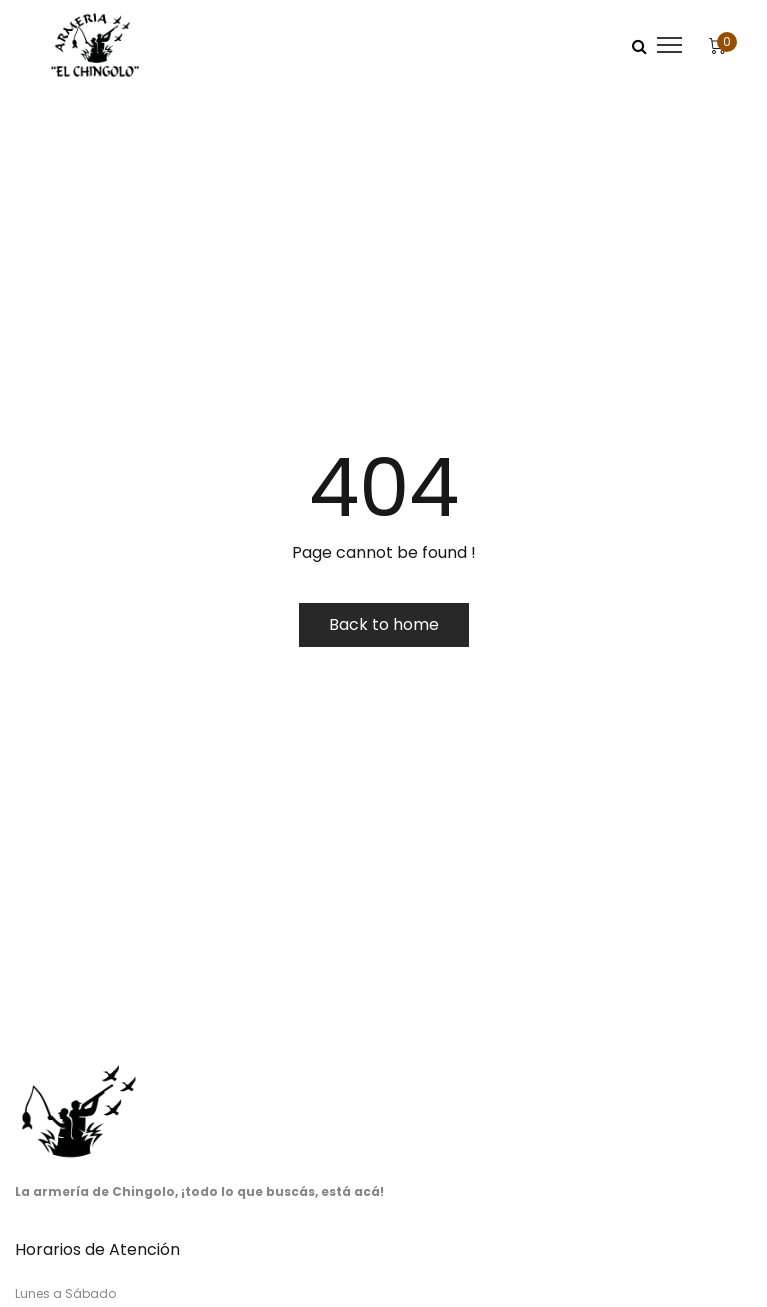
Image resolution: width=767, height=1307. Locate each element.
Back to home (384, 624)
